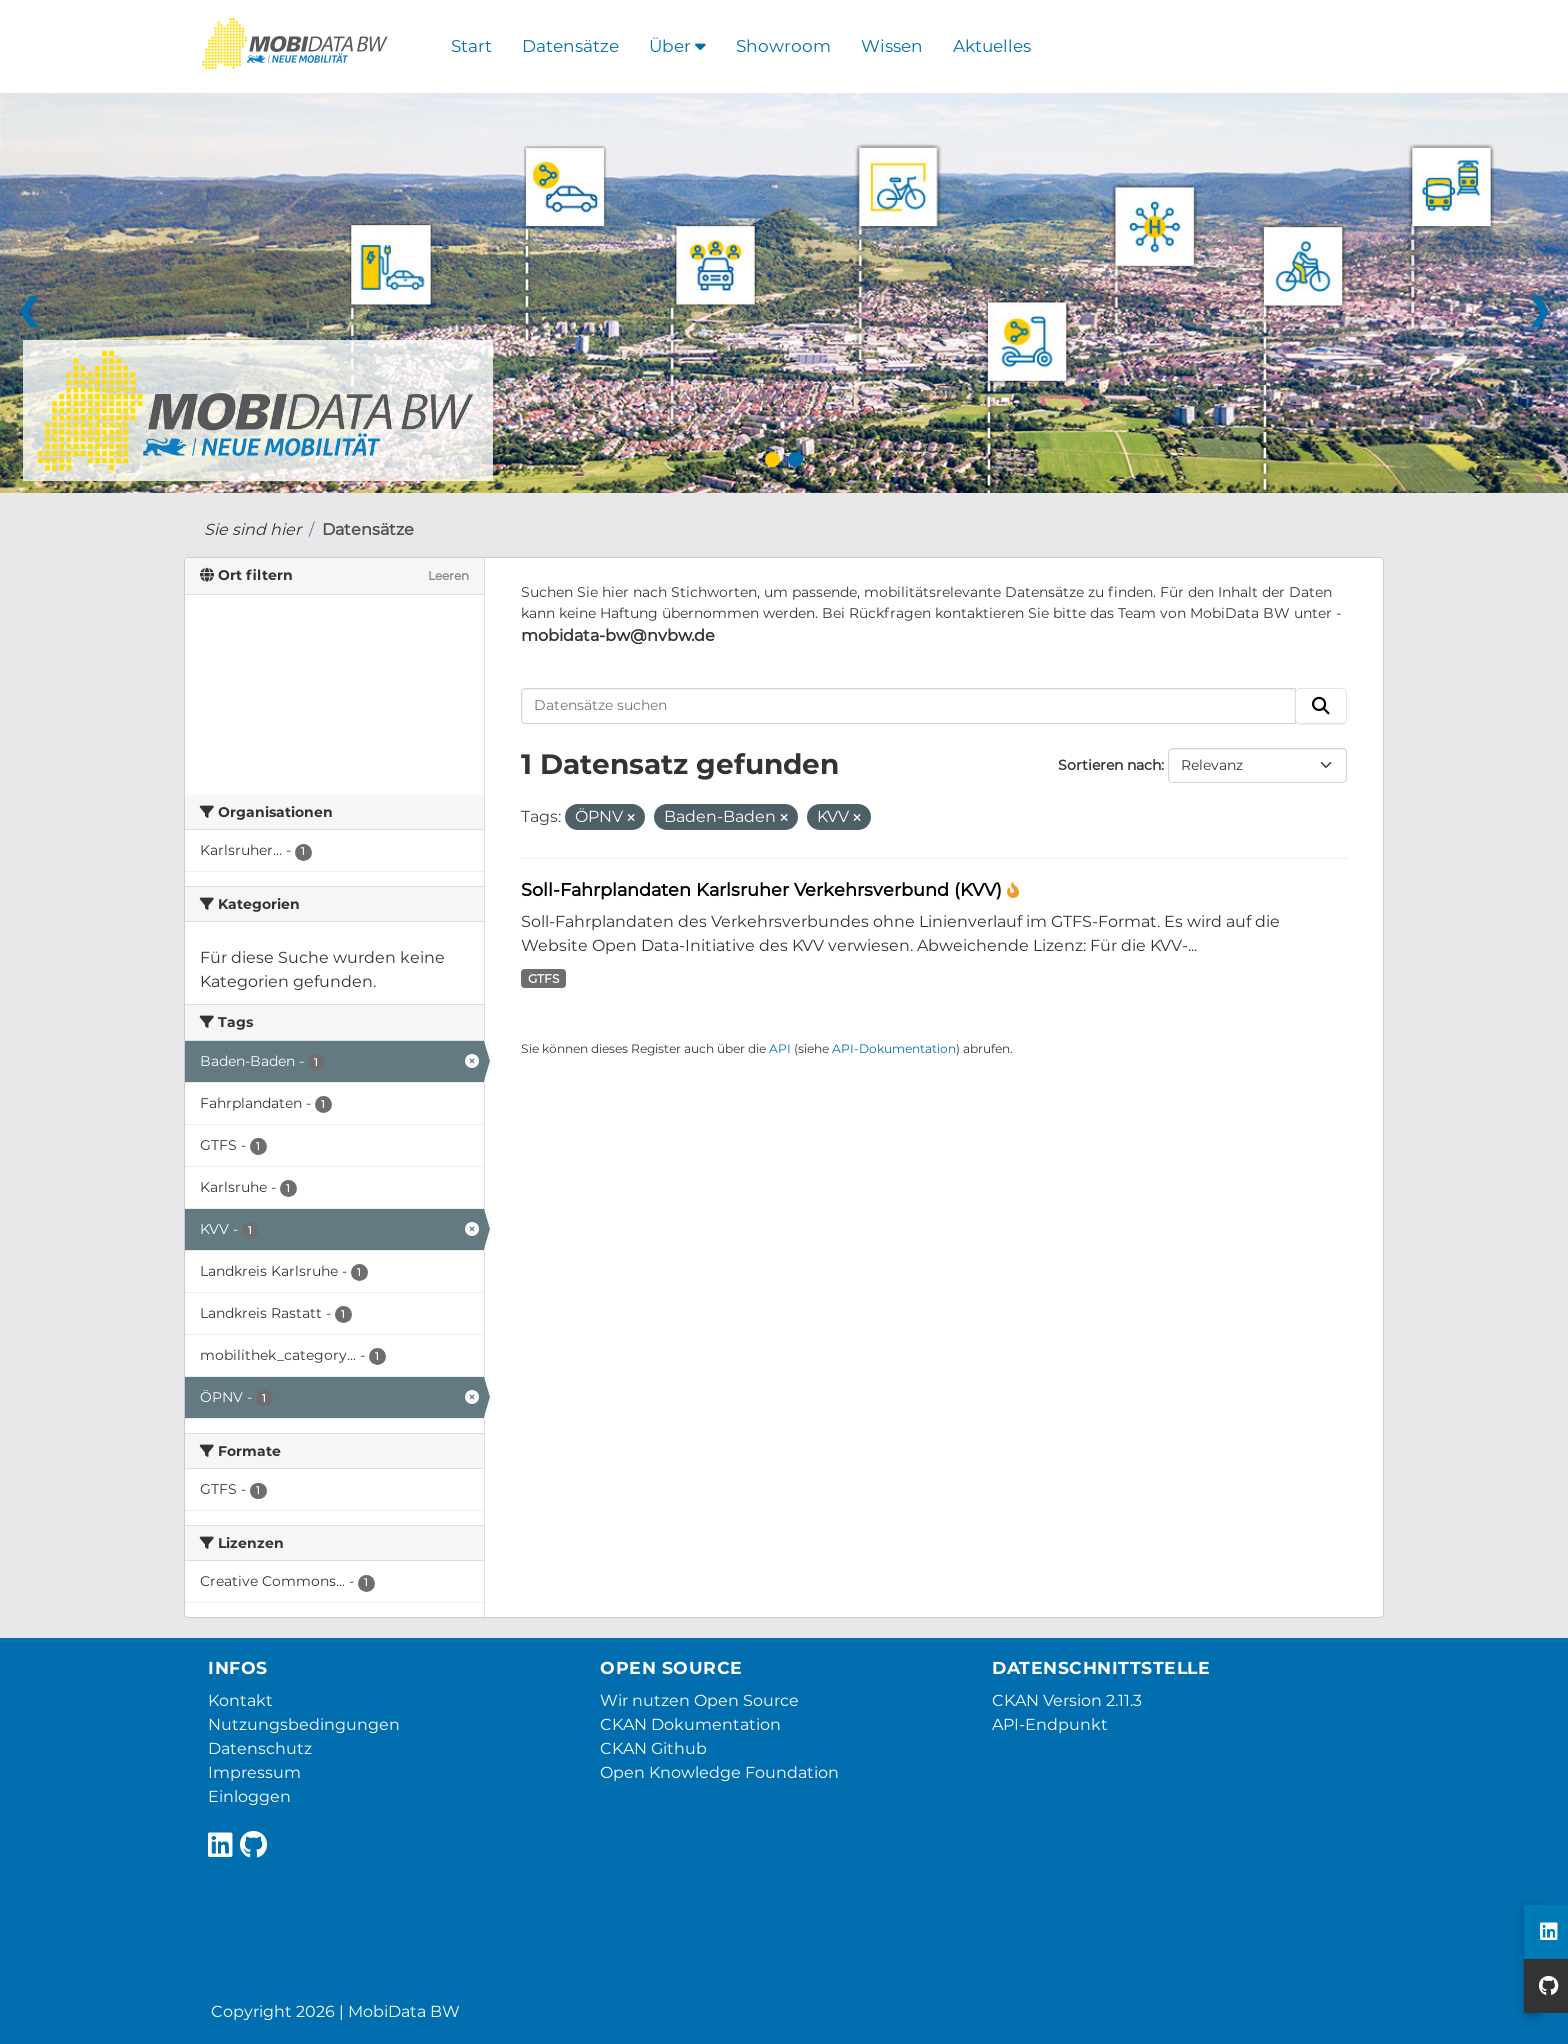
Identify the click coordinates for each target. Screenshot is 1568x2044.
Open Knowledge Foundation (719, 1772)
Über (677, 46)
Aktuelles (992, 46)
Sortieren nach (1109, 765)
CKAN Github (653, 1748)
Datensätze (570, 46)
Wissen (892, 46)
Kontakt (240, 1700)
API (780, 1048)
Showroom (783, 46)
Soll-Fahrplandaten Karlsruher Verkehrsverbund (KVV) (764, 889)
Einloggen (249, 1796)
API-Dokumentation (894, 1048)
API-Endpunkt (1050, 1724)
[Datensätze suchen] (909, 706)
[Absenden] (1321, 706)
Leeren (448, 575)
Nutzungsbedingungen (304, 1724)
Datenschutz (260, 1748)
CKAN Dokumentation (690, 1724)
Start (471, 46)
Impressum (254, 1772)
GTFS (543, 978)
